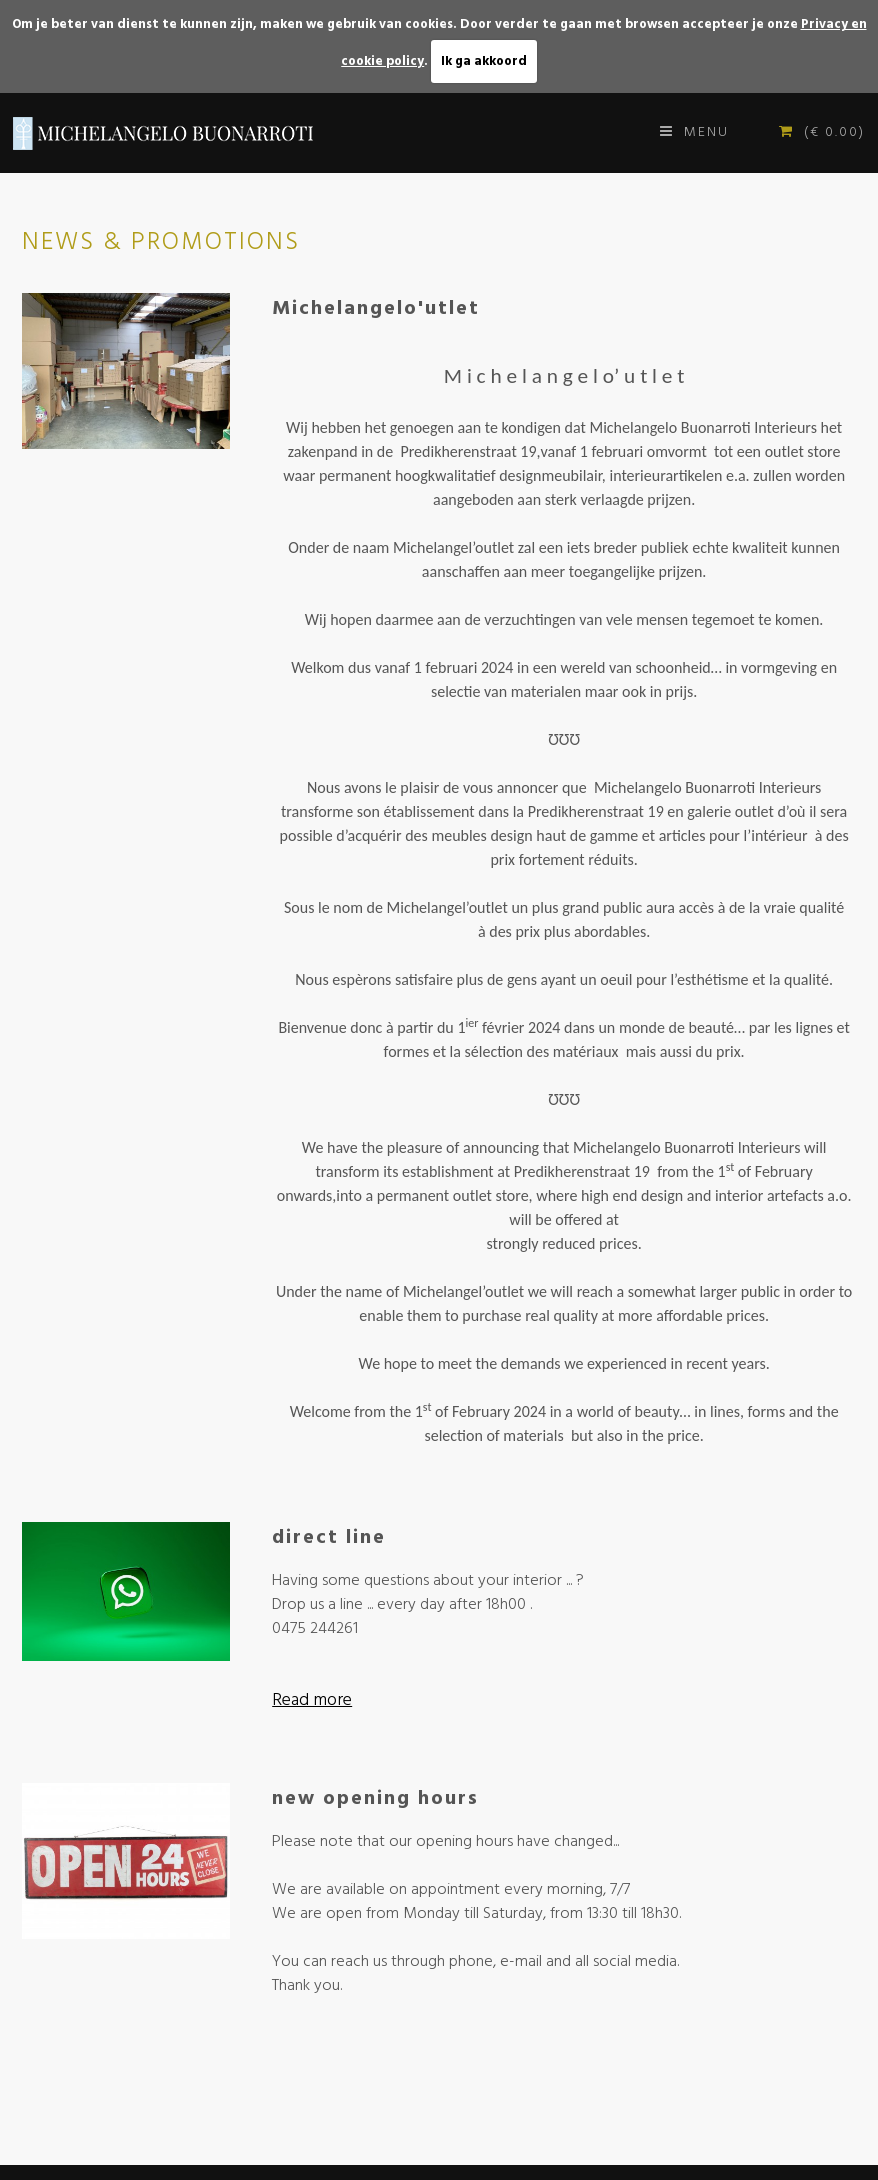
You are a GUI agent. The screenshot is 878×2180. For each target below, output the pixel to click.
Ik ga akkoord (484, 61)
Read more (312, 1701)
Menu (694, 132)
